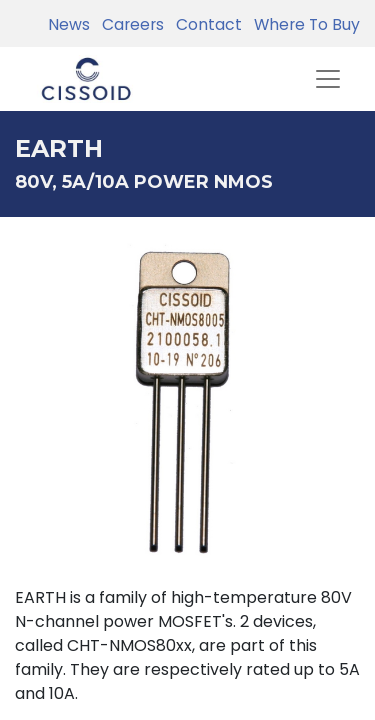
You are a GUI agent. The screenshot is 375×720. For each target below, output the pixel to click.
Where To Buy (303, 24)
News (69, 24)
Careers (129, 24)
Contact (205, 24)
